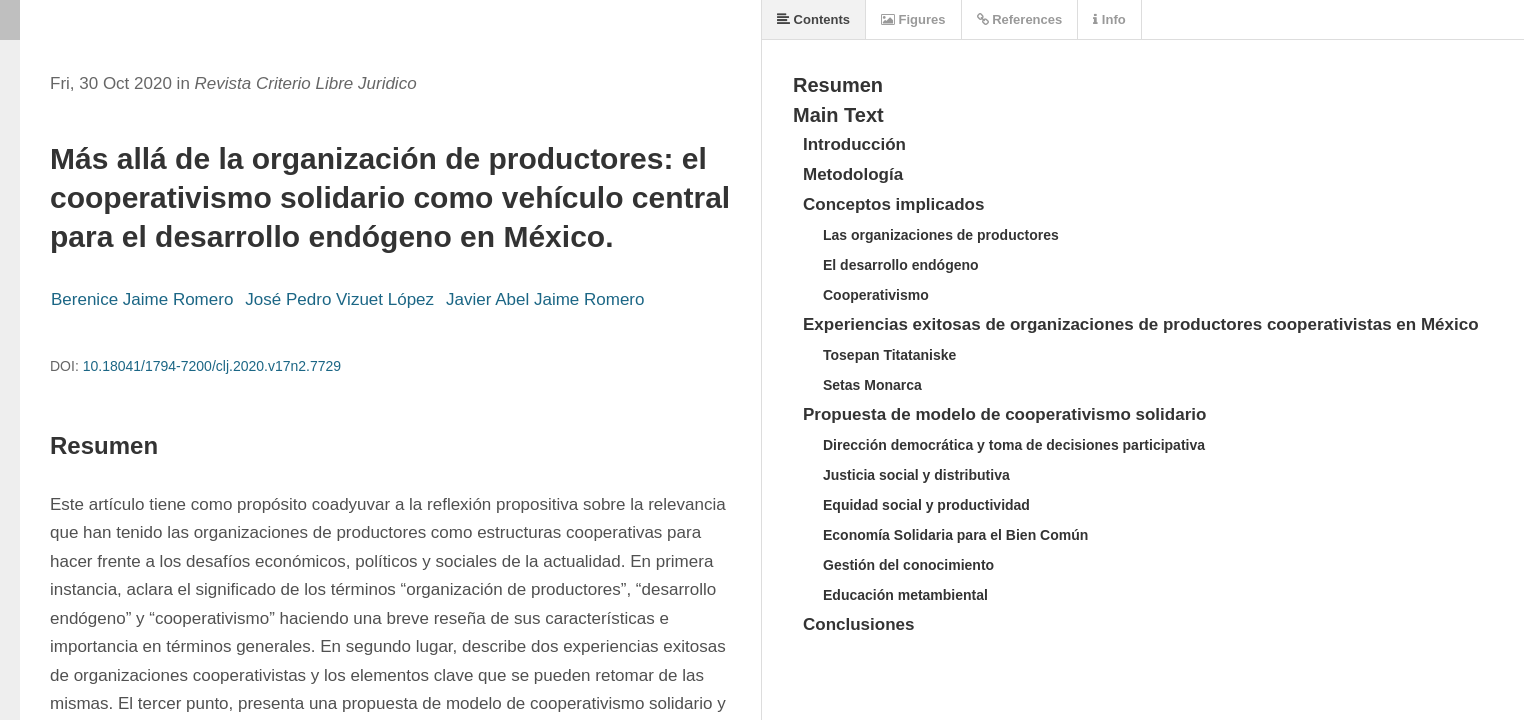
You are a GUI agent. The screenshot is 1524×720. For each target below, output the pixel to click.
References (1020, 19)
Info (1109, 19)
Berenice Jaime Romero (142, 299)
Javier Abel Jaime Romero (545, 299)
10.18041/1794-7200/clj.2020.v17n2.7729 (212, 366)
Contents (813, 19)
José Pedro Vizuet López (339, 299)
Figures (913, 19)
